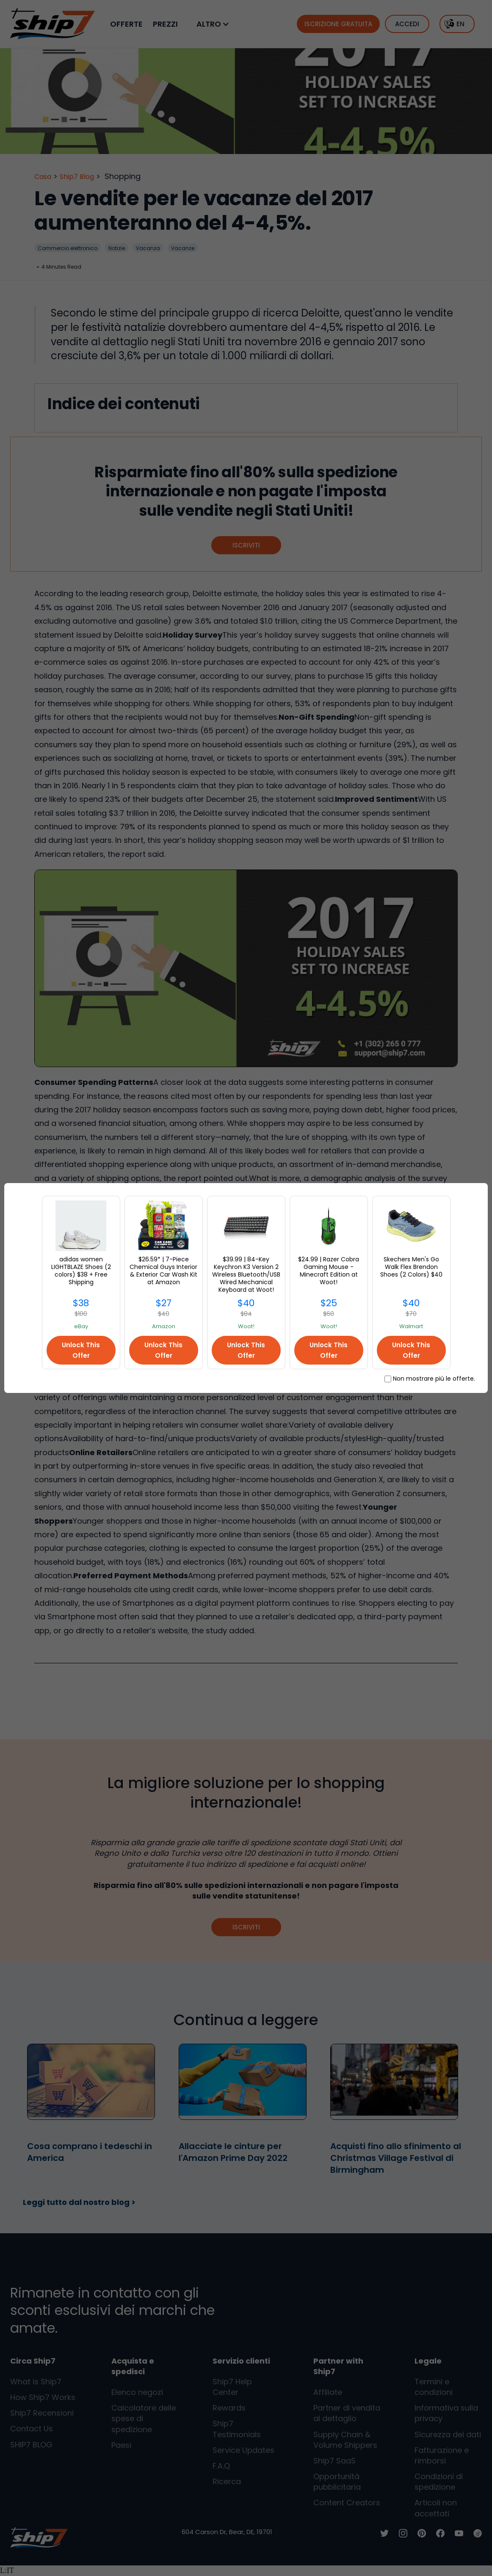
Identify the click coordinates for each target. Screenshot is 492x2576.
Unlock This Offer (81, 1350)
